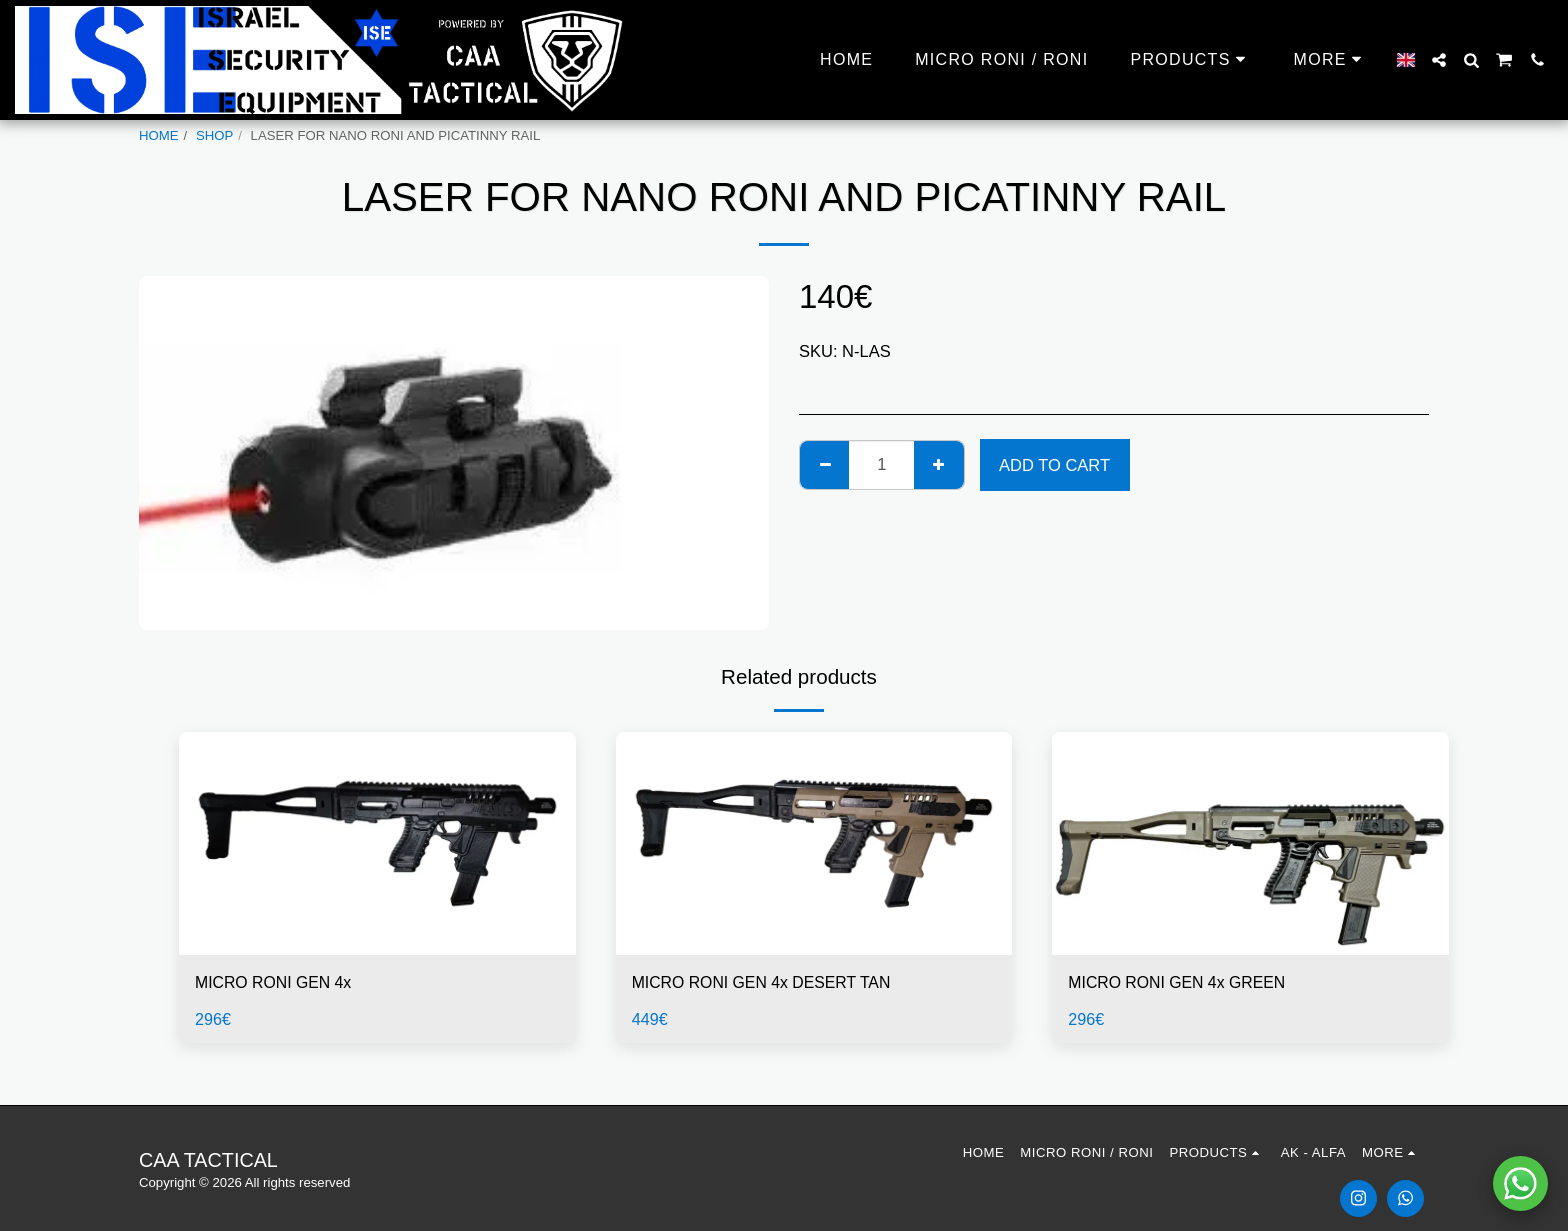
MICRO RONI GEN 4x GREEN (1181, 983)
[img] (377, 843)
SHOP (214, 135)
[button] (1439, 60)
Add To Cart (1054, 465)
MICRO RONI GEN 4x (276, 983)
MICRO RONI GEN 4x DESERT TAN (767, 983)
